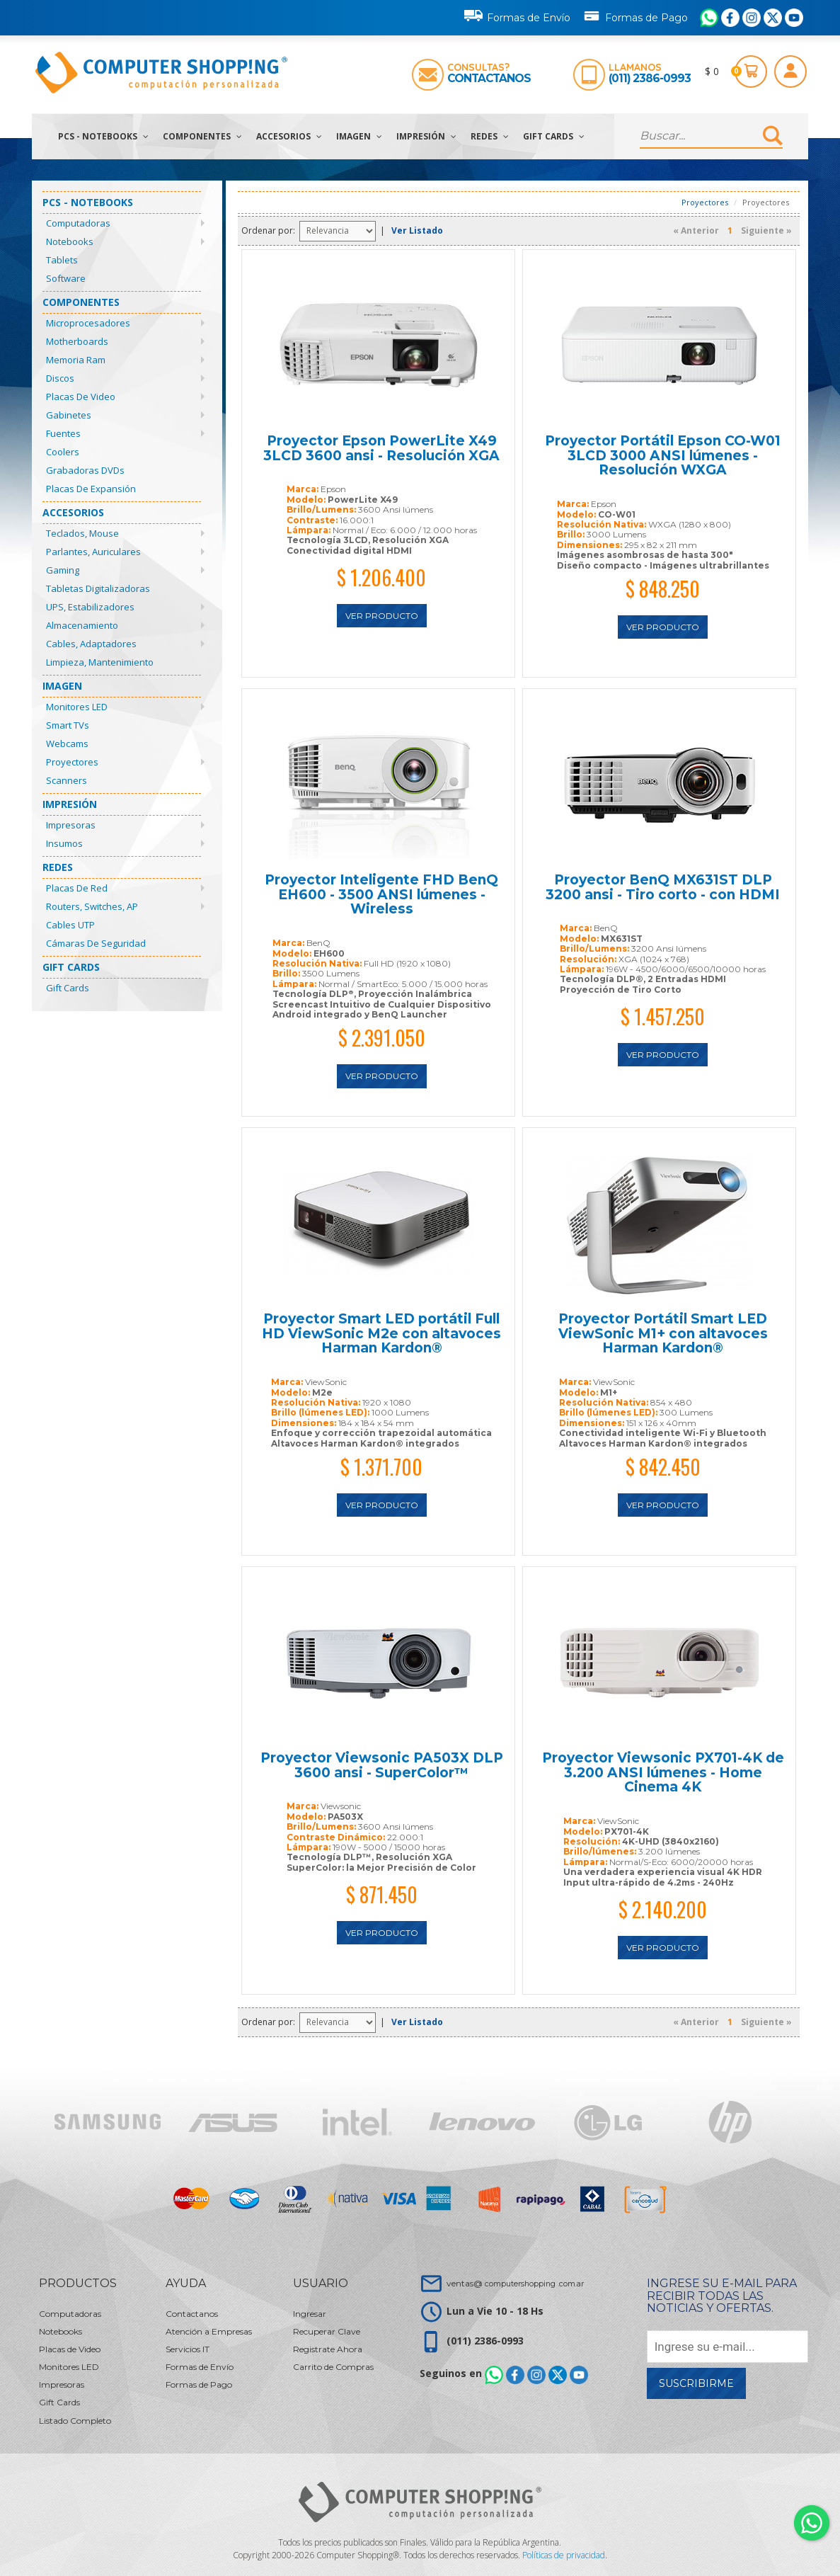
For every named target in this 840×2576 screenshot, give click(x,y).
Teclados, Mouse (82, 533)
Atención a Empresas (209, 2331)
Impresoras (71, 825)
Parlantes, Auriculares (93, 551)
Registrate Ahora (327, 2349)
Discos (60, 378)
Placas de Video (80, 396)
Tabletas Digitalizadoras (98, 588)
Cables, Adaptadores (91, 643)
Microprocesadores (88, 323)
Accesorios (289, 136)
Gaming (62, 570)
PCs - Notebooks (103, 136)
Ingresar (309, 2313)
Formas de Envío (517, 15)
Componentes (202, 136)
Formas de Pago (635, 15)
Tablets (62, 259)
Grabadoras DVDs (85, 470)
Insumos (64, 843)
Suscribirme (696, 2383)
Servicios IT (187, 2349)
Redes (490, 136)
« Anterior (696, 230)
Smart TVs (67, 725)
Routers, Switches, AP (92, 906)
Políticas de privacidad (563, 2555)
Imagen (359, 136)
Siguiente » (766, 230)
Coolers (62, 451)
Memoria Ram (75, 359)
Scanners (66, 780)
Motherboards (77, 341)
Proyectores (72, 762)
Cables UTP (70, 924)
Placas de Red (77, 888)
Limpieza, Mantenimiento (100, 662)
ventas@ (515, 2283)
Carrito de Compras (333, 2366)
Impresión (426, 136)
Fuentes (63, 433)
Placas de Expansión (91, 488)
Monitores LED (77, 706)
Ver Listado (417, 230)
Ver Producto (381, 615)
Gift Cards (554, 136)
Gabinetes (68, 415)
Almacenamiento (82, 625)
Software (66, 278)
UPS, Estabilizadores (90, 606)
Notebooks (69, 241)
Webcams (67, 743)
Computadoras (78, 223)
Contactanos (489, 78)
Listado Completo (75, 2420)
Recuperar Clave (326, 2331)
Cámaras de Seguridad (96, 943)
